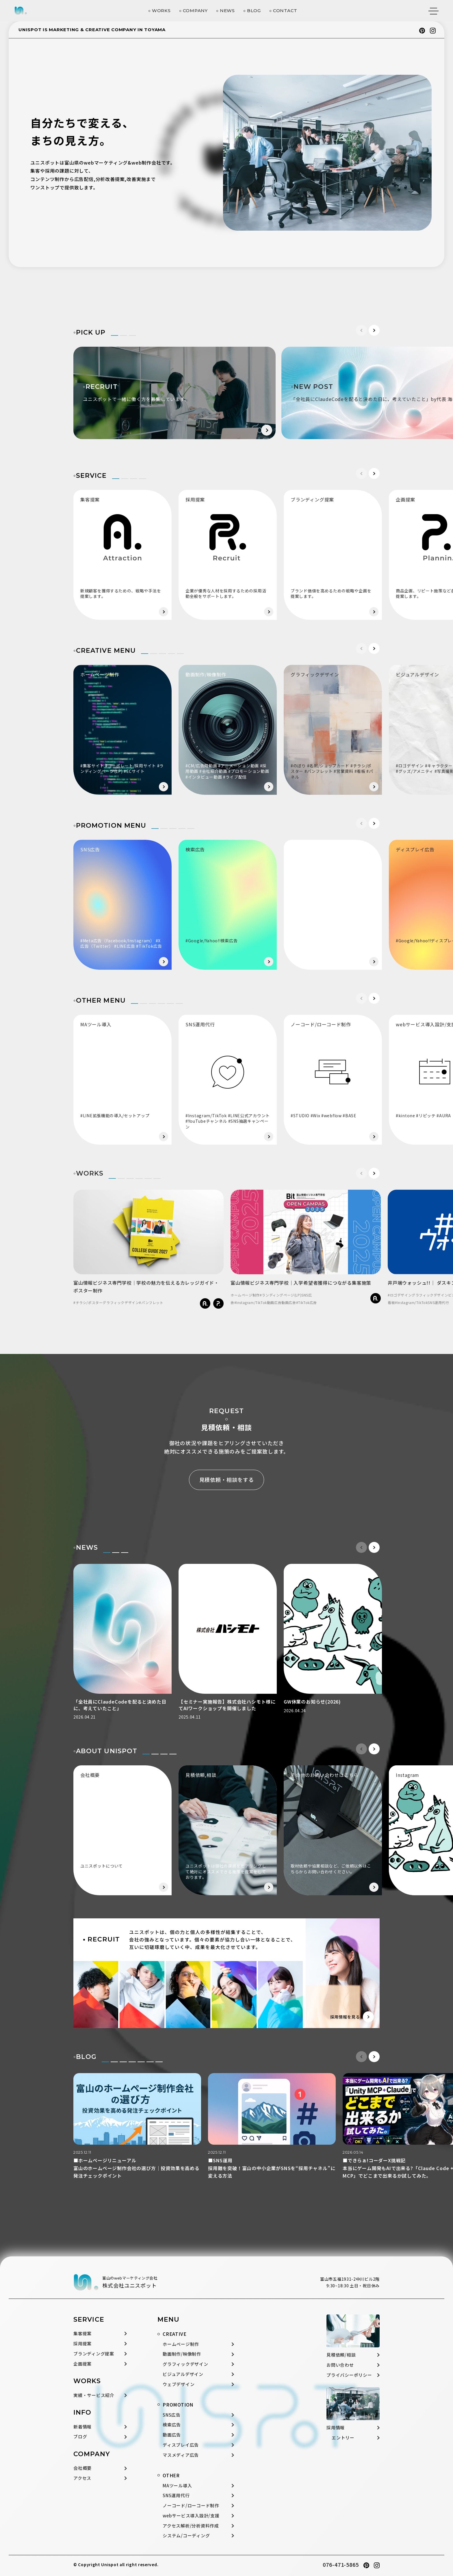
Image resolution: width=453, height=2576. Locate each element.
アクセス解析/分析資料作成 (191, 2526)
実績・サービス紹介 (93, 2395)
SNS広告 (172, 2415)
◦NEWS (85, 1547)
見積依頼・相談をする (226, 1479)
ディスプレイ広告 (181, 2445)
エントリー (343, 2438)
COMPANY (195, 10)
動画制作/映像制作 (182, 2354)
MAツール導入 (177, 2485)
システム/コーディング (186, 2535)
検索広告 (172, 2425)
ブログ (80, 2436)
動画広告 (172, 2435)
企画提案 (82, 2364)
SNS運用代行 (176, 2495)
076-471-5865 (341, 2564)
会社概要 (82, 2468)
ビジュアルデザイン (183, 2374)
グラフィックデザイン (185, 2364)
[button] (374, 330)
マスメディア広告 (181, 2455)
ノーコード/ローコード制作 (191, 2505)
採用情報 (335, 2427)
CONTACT (285, 10)
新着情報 (82, 2427)
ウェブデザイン (178, 2384)
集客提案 (82, 2333)
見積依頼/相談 (341, 2355)
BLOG (254, 10)
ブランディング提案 (93, 2354)
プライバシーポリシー (349, 2375)
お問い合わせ (340, 2365)
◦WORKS (88, 1173)
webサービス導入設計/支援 (191, 2515)
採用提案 (82, 2343)
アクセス (82, 2478)
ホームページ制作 (181, 2344)
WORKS (161, 10)
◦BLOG (84, 2057)
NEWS (227, 10)
